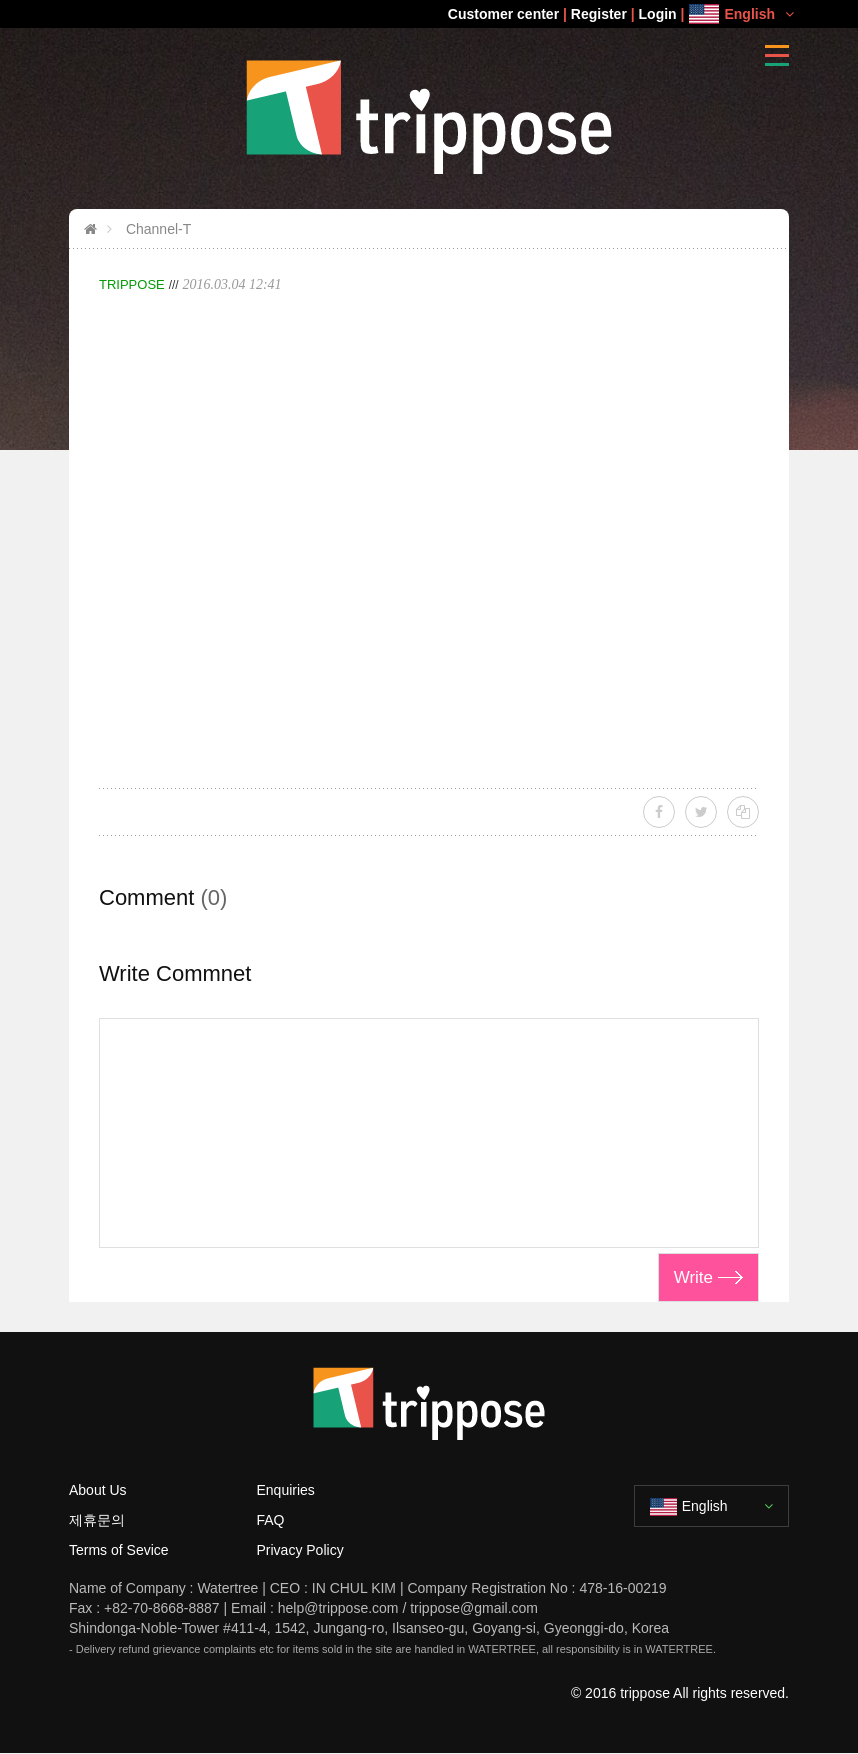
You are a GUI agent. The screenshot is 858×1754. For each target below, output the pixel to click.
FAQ (271, 1520)
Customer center (503, 14)
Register (599, 14)
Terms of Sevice (119, 1550)
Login (658, 14)
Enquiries (286, 1490)
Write (693, 1277)
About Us (98, 1490)
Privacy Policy (300, 1550)
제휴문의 (97, 1520)
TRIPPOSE (132, 284)
